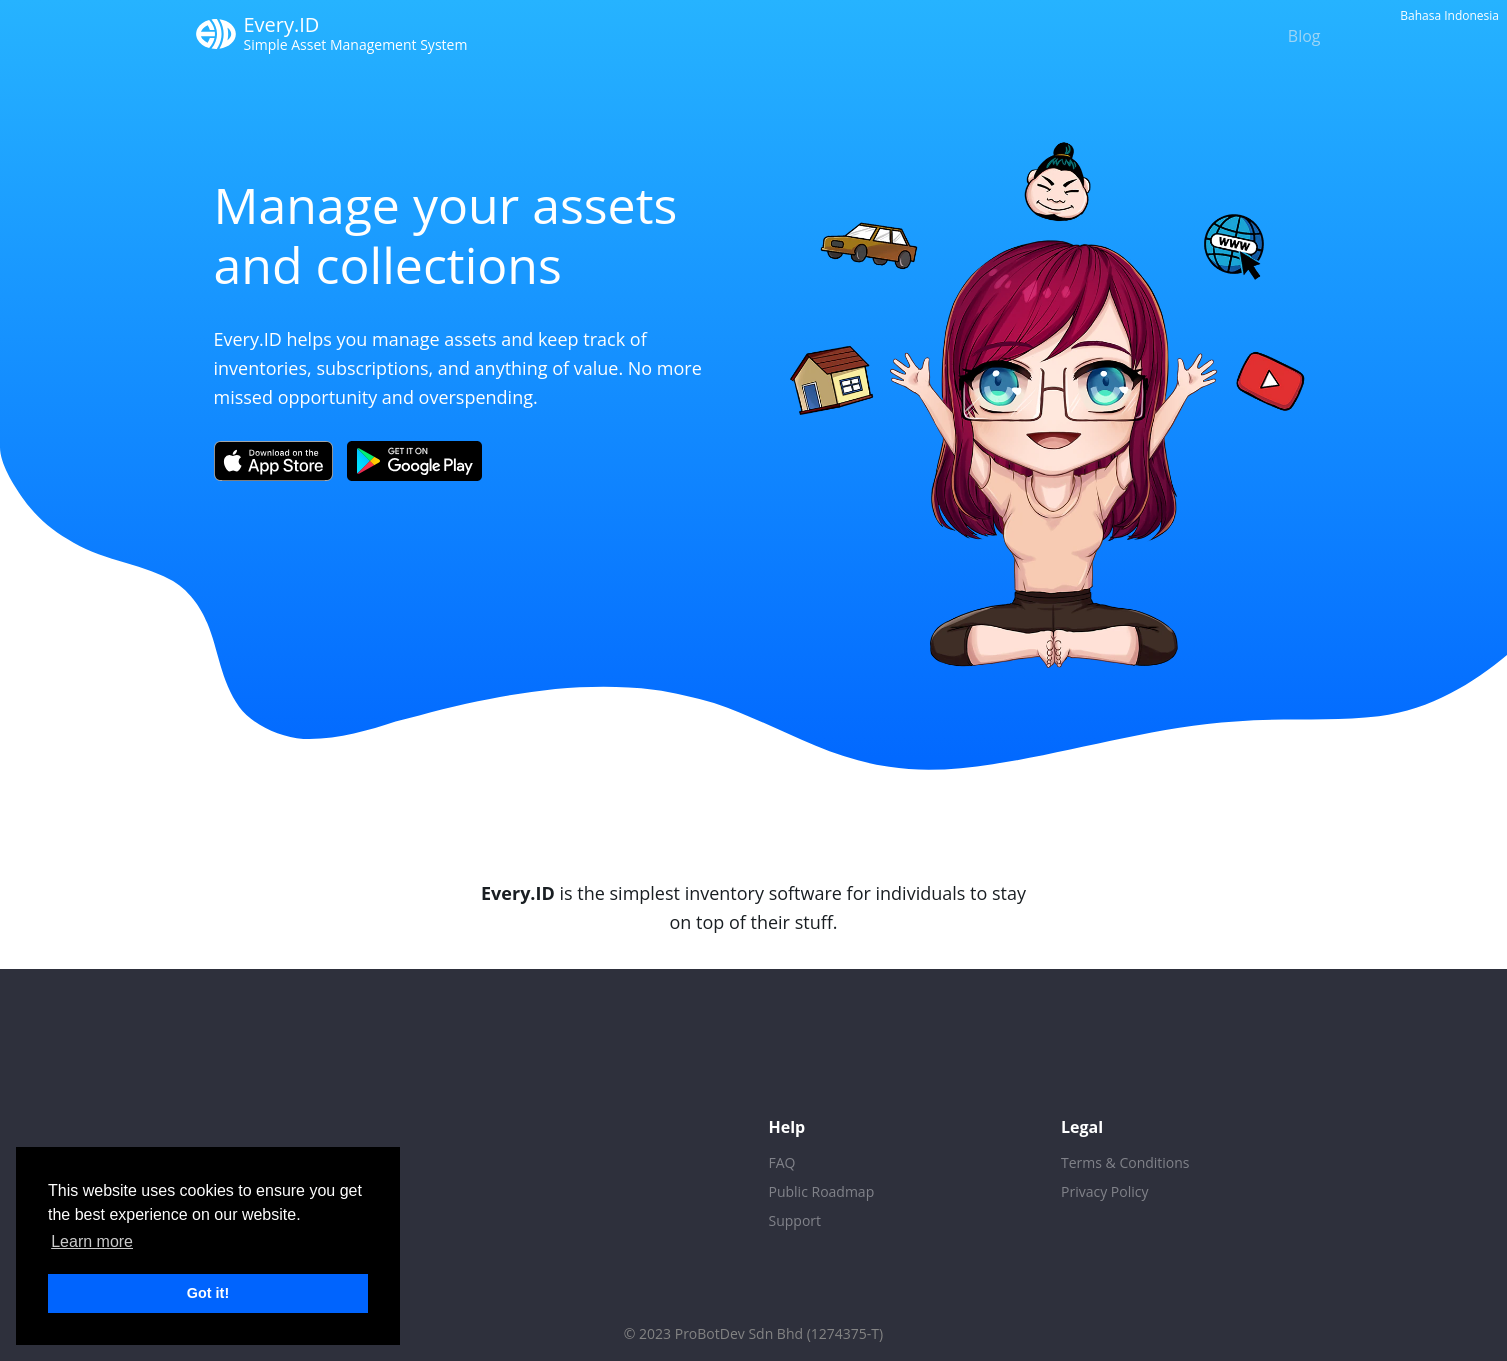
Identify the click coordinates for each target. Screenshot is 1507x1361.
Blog (1304, 36)
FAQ (782, 1162)
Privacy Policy (1104, 1191)
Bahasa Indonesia (1449, 15)
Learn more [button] (92, 1241)
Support (795, 1220)
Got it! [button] (208, 1293)
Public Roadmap (822, 1191)
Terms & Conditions (1125, 1162)
